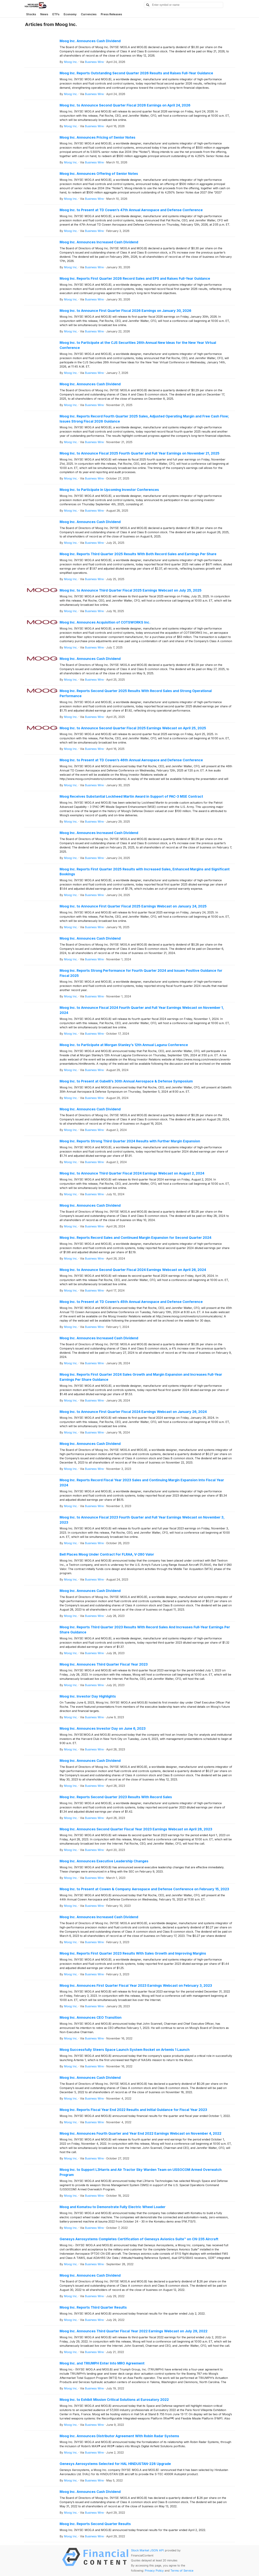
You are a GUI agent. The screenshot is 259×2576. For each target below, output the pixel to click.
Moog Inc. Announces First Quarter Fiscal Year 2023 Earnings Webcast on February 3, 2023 (136, 1985)
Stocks (31, 14)
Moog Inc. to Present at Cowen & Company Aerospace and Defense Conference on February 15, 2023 (144, 1889)
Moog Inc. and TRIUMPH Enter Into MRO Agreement (102, 2363)
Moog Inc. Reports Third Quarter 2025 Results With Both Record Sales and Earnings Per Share (138, 554)
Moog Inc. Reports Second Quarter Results (95, 2524)
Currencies (89, 14)
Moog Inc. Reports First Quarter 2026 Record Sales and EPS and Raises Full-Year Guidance (135, 278)
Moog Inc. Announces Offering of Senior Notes (99, 173)
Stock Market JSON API (147, 2550)
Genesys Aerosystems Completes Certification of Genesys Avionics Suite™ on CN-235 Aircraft (139, 2239)
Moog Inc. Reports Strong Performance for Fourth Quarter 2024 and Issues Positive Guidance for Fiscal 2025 (141, 973)
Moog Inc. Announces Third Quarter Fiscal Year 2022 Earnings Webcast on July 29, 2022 (133, 2331)
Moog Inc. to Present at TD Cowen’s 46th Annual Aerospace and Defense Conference (131, 760)
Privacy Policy (154, 2570)
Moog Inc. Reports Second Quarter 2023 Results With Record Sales (116, 1797)
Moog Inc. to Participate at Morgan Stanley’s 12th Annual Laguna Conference (124, 1045)
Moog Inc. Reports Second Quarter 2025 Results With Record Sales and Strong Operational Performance (136, 693)
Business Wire (94, 62)
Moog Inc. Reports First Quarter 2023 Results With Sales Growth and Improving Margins (133, 1953)
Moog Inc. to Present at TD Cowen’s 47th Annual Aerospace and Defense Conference (131, 210)
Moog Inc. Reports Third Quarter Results (93, 2307)
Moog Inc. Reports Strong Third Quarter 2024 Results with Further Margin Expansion (130, 1141)
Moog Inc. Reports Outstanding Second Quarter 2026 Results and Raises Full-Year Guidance (136, 73)
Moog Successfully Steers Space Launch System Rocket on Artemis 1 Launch (125, 2050)
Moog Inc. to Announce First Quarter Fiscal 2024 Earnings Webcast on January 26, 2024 (133, 1412)
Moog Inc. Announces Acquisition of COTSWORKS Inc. (105, 622)
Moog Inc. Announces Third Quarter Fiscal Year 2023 (104, 1664)
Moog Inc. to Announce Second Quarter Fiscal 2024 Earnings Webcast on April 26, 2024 (133, 1270)
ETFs (55, 14)
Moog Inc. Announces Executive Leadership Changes (104, 1861)
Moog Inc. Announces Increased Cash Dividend (99, 242)
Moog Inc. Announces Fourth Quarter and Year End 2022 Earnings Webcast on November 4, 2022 (140, 2133)
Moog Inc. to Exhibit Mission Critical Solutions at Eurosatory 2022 (114, 2399)
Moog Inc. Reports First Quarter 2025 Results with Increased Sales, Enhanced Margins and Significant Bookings (145, 871)
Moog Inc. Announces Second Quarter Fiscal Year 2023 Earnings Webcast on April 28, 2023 (136, 1829)
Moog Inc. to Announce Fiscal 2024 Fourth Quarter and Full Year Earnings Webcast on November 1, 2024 (142, 1010)
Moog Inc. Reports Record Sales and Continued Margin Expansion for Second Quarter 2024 (135, 1237)
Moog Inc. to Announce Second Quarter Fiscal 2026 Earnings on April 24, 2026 (125, 105)
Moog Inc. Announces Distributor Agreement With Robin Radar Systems (119, 2436)
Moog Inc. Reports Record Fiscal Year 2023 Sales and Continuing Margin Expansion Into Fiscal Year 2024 (142, 1482)
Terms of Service (181, 2570)
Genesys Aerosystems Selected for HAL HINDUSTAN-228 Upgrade (115, 2464)
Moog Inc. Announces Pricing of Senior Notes (97, 137)
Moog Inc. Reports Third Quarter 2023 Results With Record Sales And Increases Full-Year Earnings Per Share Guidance (145, 1629)
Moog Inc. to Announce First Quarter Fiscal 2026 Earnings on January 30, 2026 (125, 311)
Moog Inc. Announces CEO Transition (90, 2017)
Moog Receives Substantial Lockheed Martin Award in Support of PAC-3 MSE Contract (131, 796)
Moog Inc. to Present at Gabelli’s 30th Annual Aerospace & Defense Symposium (126, 1081)
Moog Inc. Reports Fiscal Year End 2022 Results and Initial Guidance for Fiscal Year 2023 (133, 2110)
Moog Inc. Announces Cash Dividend (90, 41)
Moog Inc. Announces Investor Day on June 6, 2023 (103, 1728)
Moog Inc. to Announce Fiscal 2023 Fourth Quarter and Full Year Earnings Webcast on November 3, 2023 (142, 1519)
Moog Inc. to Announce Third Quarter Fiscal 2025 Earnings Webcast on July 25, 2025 (131, 590)
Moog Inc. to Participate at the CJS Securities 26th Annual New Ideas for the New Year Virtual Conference (138, 345)
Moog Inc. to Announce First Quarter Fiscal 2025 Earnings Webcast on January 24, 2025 (133, 906)
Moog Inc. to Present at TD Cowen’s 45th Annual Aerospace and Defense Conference (131, 1302)
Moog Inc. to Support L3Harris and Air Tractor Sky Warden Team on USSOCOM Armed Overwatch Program (141, 2172)
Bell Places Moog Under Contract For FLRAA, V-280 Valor (107, 1554)
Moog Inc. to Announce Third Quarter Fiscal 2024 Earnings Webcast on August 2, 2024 (132, 1173)
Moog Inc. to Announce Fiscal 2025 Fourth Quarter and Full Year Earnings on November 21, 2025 (139, 453)
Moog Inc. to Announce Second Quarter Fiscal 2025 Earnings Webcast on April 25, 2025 (133, 728)
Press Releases (111, 14)
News (44, 14)
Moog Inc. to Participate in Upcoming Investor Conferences (109, 490)
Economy (70, 14)
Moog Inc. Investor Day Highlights (88, 1696)
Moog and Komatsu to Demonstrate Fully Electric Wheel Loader (112, 2207)
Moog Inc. (71, 62)
